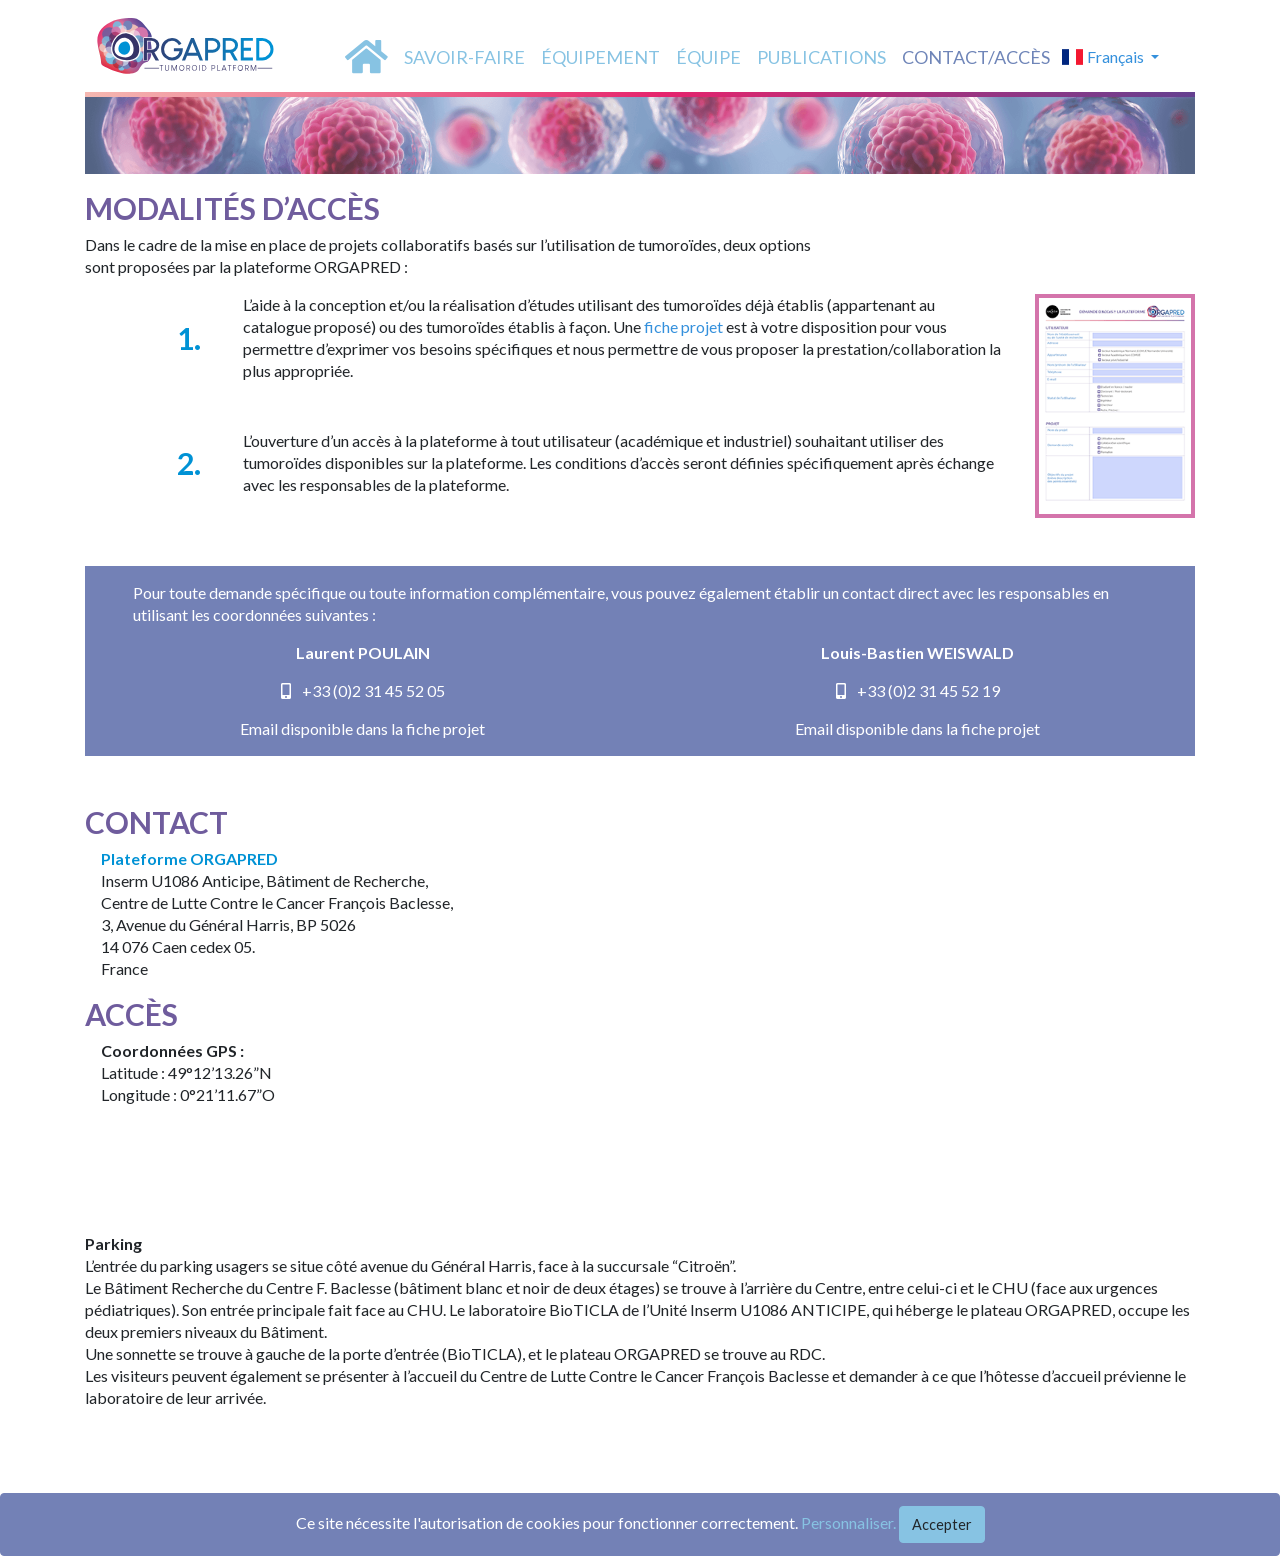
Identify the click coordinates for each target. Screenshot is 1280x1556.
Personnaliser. (848, 1522)
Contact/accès (976, 57)
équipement (600, 57)
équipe (708, 57)
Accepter (942, 1524)
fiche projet (683, 326)
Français (1104, 56)
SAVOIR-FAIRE (464, 57)
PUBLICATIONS (821, 57)
